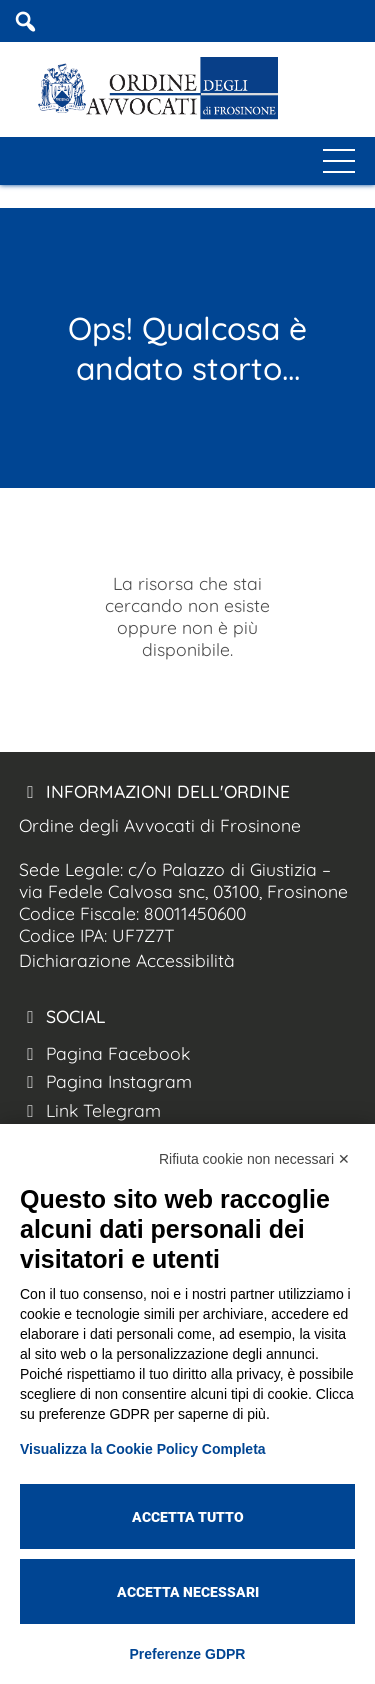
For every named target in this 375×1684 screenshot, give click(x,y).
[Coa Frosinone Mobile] (363, 21)
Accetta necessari (188, 1592)
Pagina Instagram (105, 1081)
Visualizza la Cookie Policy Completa (143, 1449)
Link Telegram (90, 1110)
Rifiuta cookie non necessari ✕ (254, 1159)
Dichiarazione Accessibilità (127, 960)
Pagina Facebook (104, 1053)
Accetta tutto (188, 1517)
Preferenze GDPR (188, 1654)
